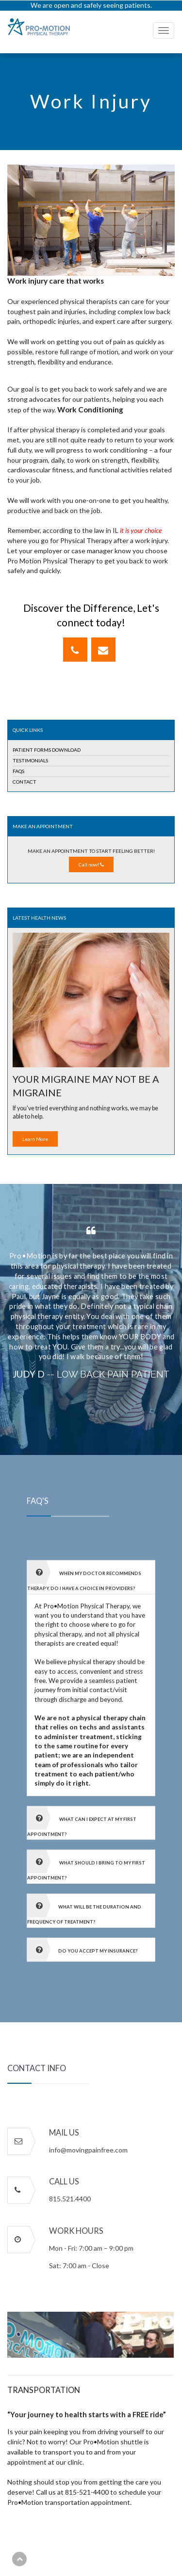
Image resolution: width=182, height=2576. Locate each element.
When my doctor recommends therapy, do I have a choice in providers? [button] (84, 1576)
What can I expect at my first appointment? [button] (81, 1821)
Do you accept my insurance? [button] (82, 1949)
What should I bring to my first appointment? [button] (86, 1865)
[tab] (91, 1577)
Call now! (91, 864)
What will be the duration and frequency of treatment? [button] (84, 1909)
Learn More (35, 1139)
